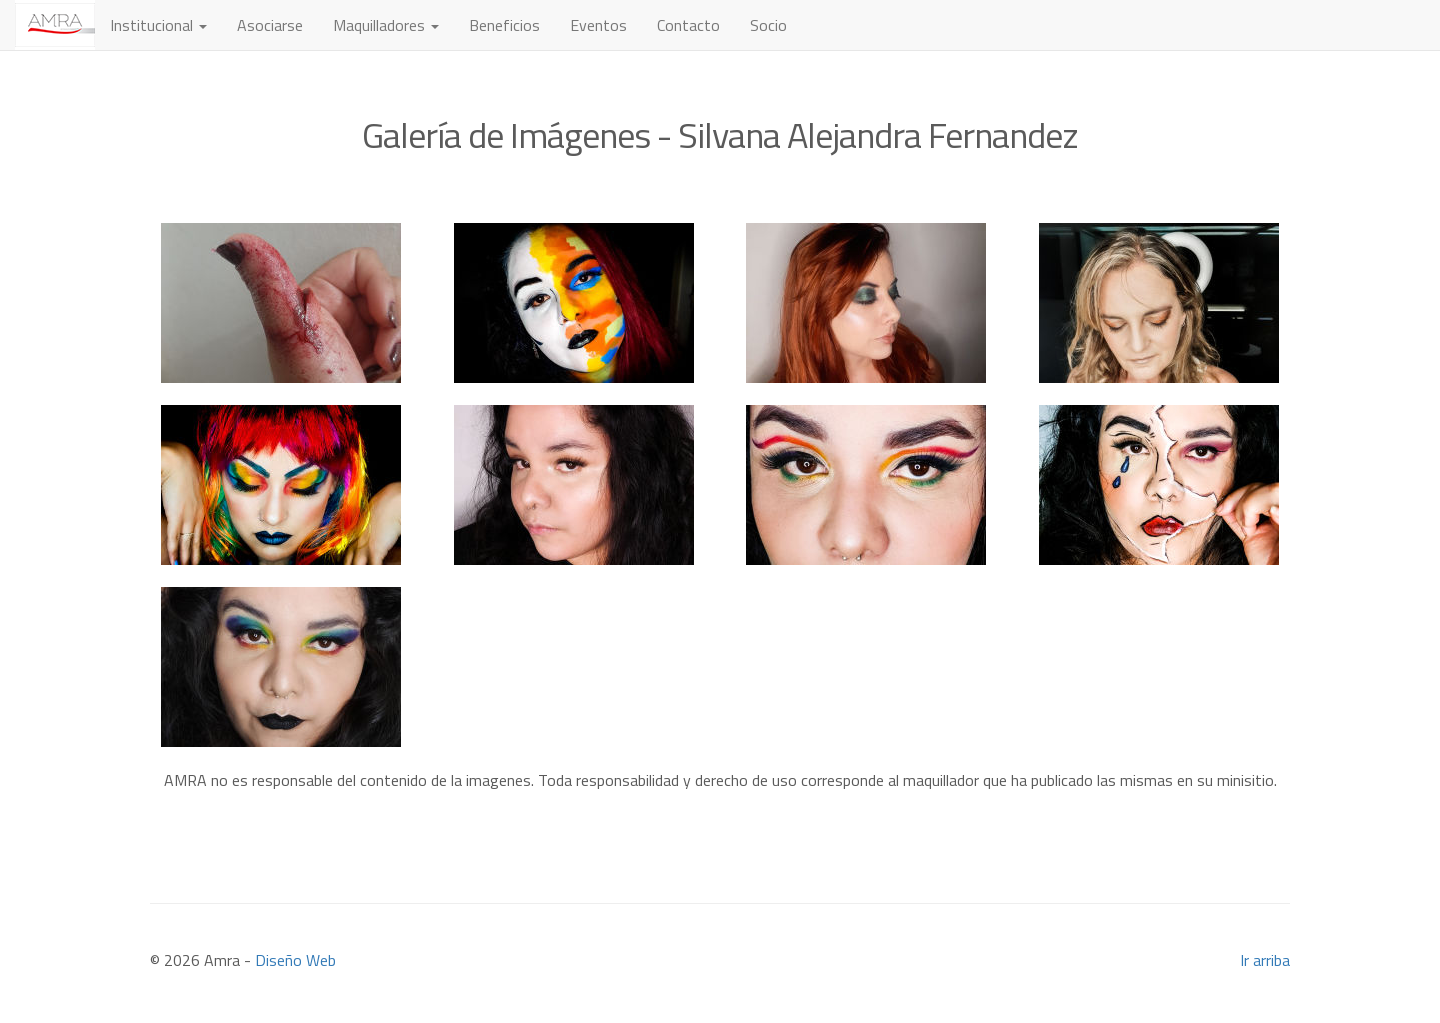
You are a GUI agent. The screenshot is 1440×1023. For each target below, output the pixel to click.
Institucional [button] (158, 25)
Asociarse (270, 25)
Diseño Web (295, 960)
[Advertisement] (720, 822)
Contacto (688, 25)
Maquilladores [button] (386, 25)
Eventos (598, 25)
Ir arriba (1265, 960)
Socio (768, 25)
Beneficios (504, 25)
